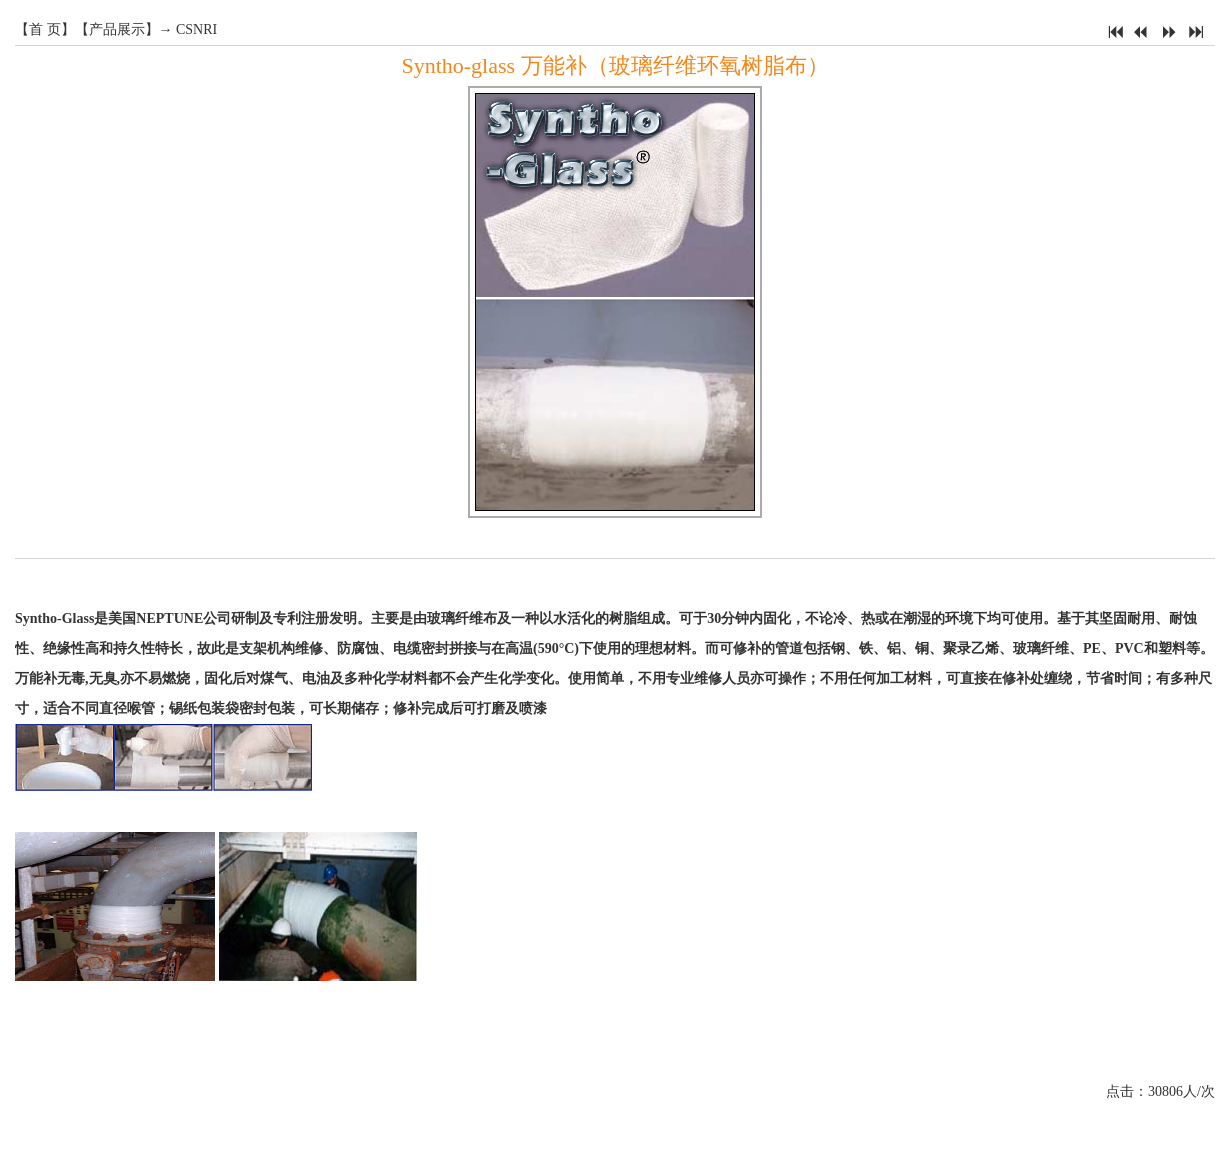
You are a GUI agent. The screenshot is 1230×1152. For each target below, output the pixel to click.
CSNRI (196, 29)
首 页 (45, 29)
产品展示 (117, 29)
